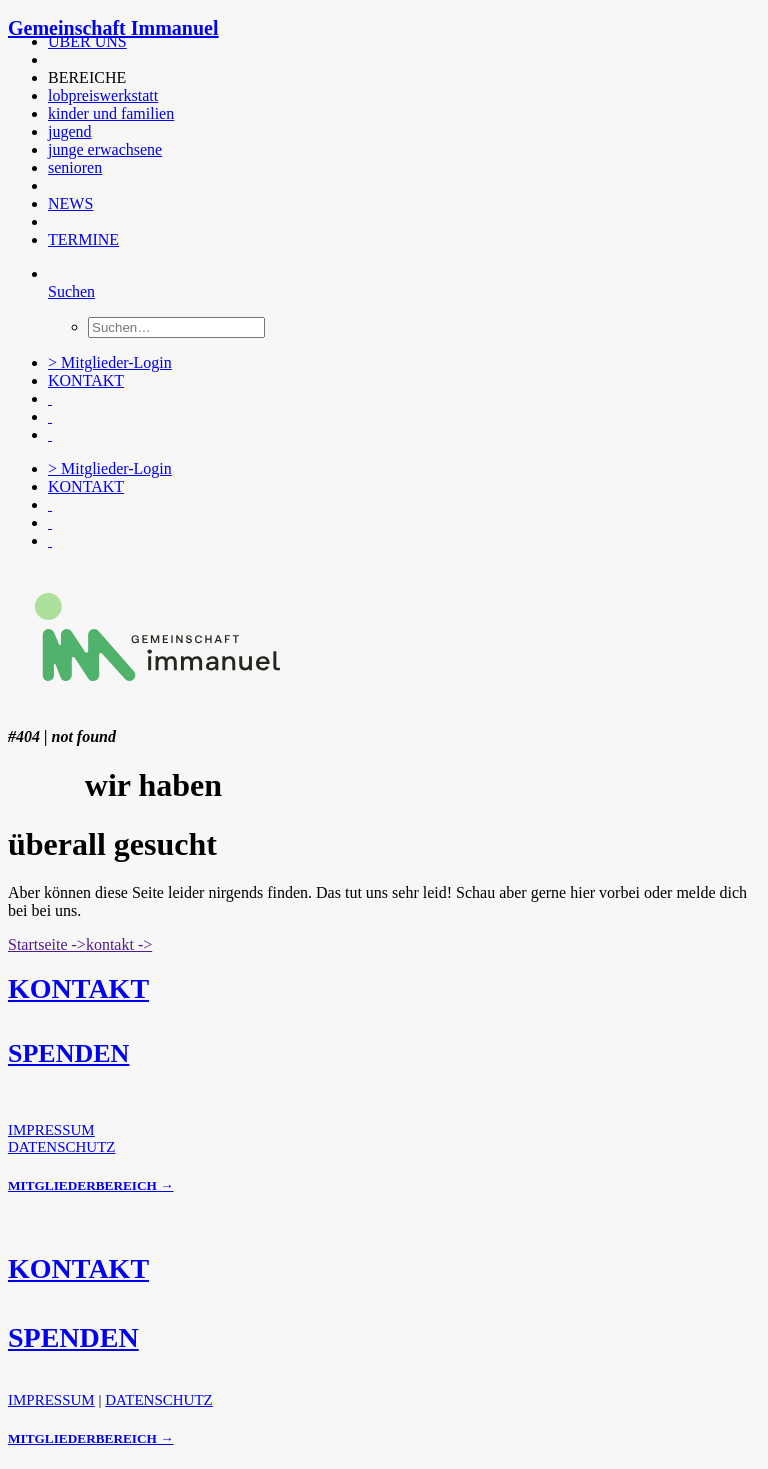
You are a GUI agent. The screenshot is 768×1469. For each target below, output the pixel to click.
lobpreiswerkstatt (103, 95)
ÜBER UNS (87, 41)
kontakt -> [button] (119, 944)
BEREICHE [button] (87, 77)
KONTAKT (86, 380)
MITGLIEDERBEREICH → (90, 1185)
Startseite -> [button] (47, 944)
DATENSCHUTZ (62, 1147)
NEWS (70, 203)
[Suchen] (71, 291)
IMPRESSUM (51, 1130)
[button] (50, 59)
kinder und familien (111, 113)
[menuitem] (389, 42)
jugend (70, 131)
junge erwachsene (105, 149)
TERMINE (83, 239)
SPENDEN (68, 1053)
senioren (75, 167)
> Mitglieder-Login (110, 362)
